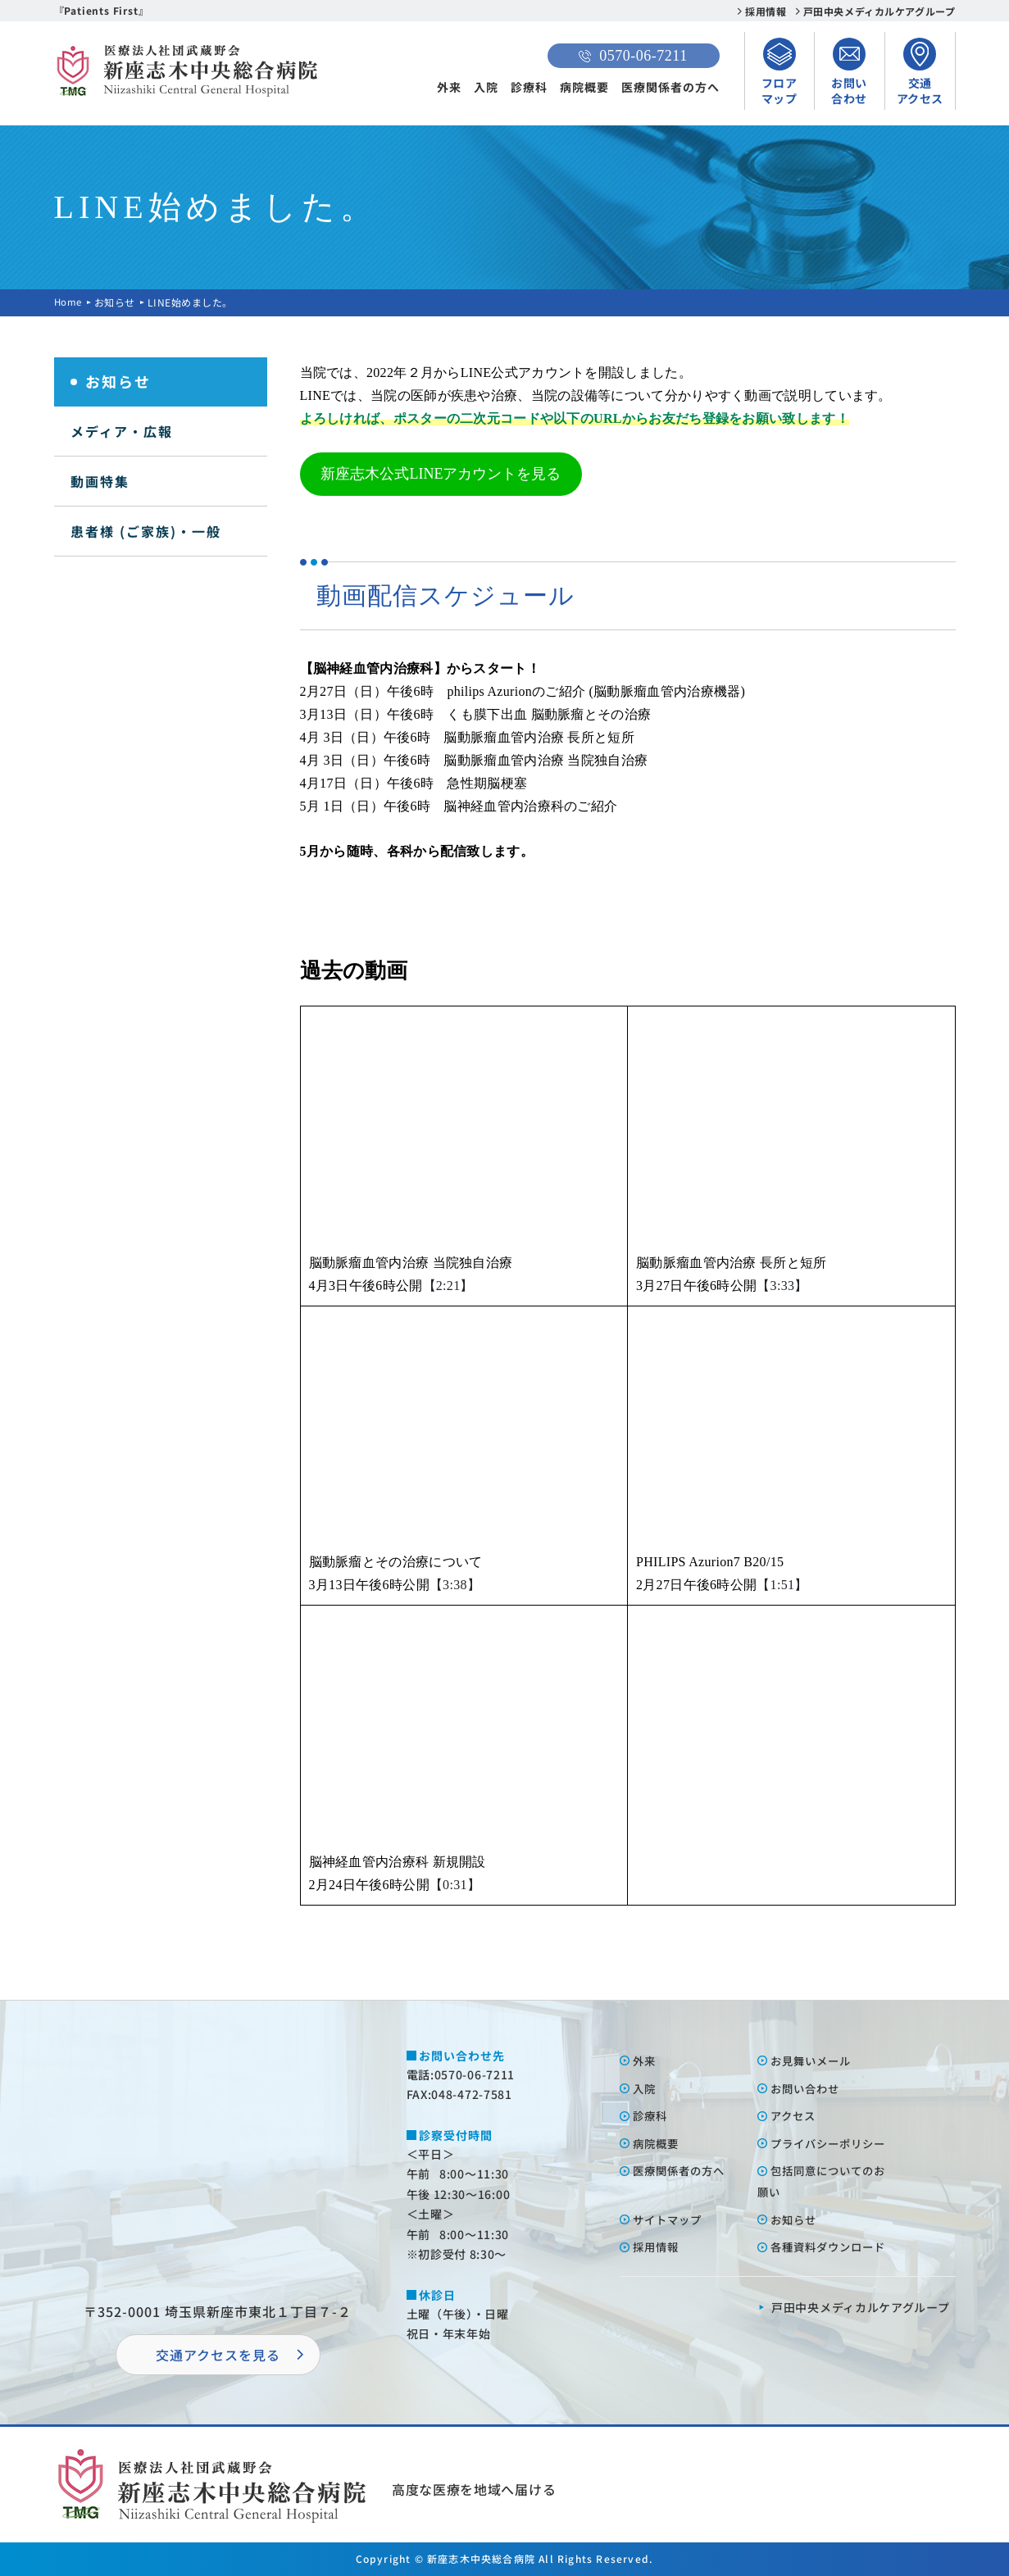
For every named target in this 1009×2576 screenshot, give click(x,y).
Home (69, 302)
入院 (486, 87)
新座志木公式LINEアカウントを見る (440, 474)
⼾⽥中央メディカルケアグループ (860, 2307)
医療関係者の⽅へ (683, 2170)
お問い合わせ (808, 2088)
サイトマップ (670, 2219)
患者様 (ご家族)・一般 (145, 531)
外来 (449, 87)
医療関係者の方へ (670, 87)
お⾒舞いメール (814, 2060)
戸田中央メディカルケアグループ (879, 11)
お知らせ (116, 302)
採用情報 (765, 11)
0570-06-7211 (633, 56)
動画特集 (100, 481)
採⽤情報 (658, 2246)
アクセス (795, 2115)
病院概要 (584, 87)
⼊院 (646, 2088)
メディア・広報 (121, 431)
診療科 (529, 87)
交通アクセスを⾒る (218, 2355)
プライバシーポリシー (832, 2143)
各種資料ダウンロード (832, 2246)
